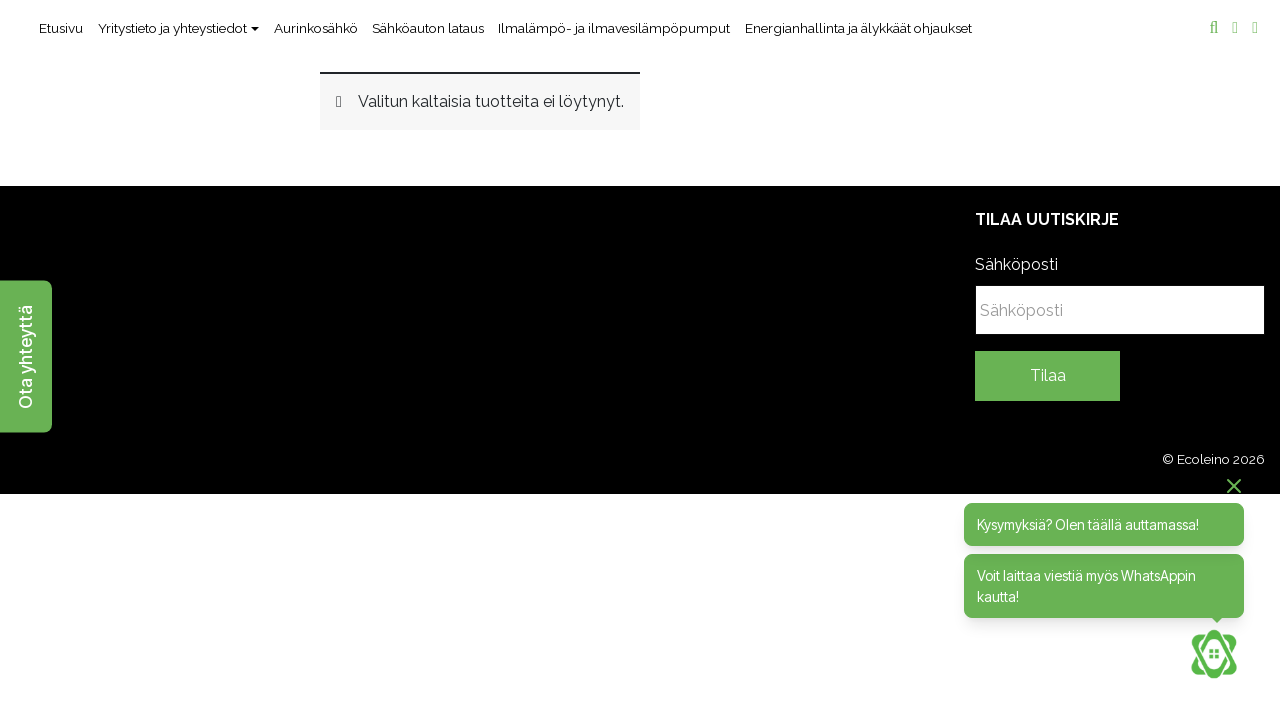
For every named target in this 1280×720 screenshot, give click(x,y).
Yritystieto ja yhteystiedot (172, 28)
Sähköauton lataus (428, 28)
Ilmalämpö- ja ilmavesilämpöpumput (614, 28)
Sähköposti (1016, 264)
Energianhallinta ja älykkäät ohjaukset (858, 28)
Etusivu (61, 28)
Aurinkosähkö (316, 28)
